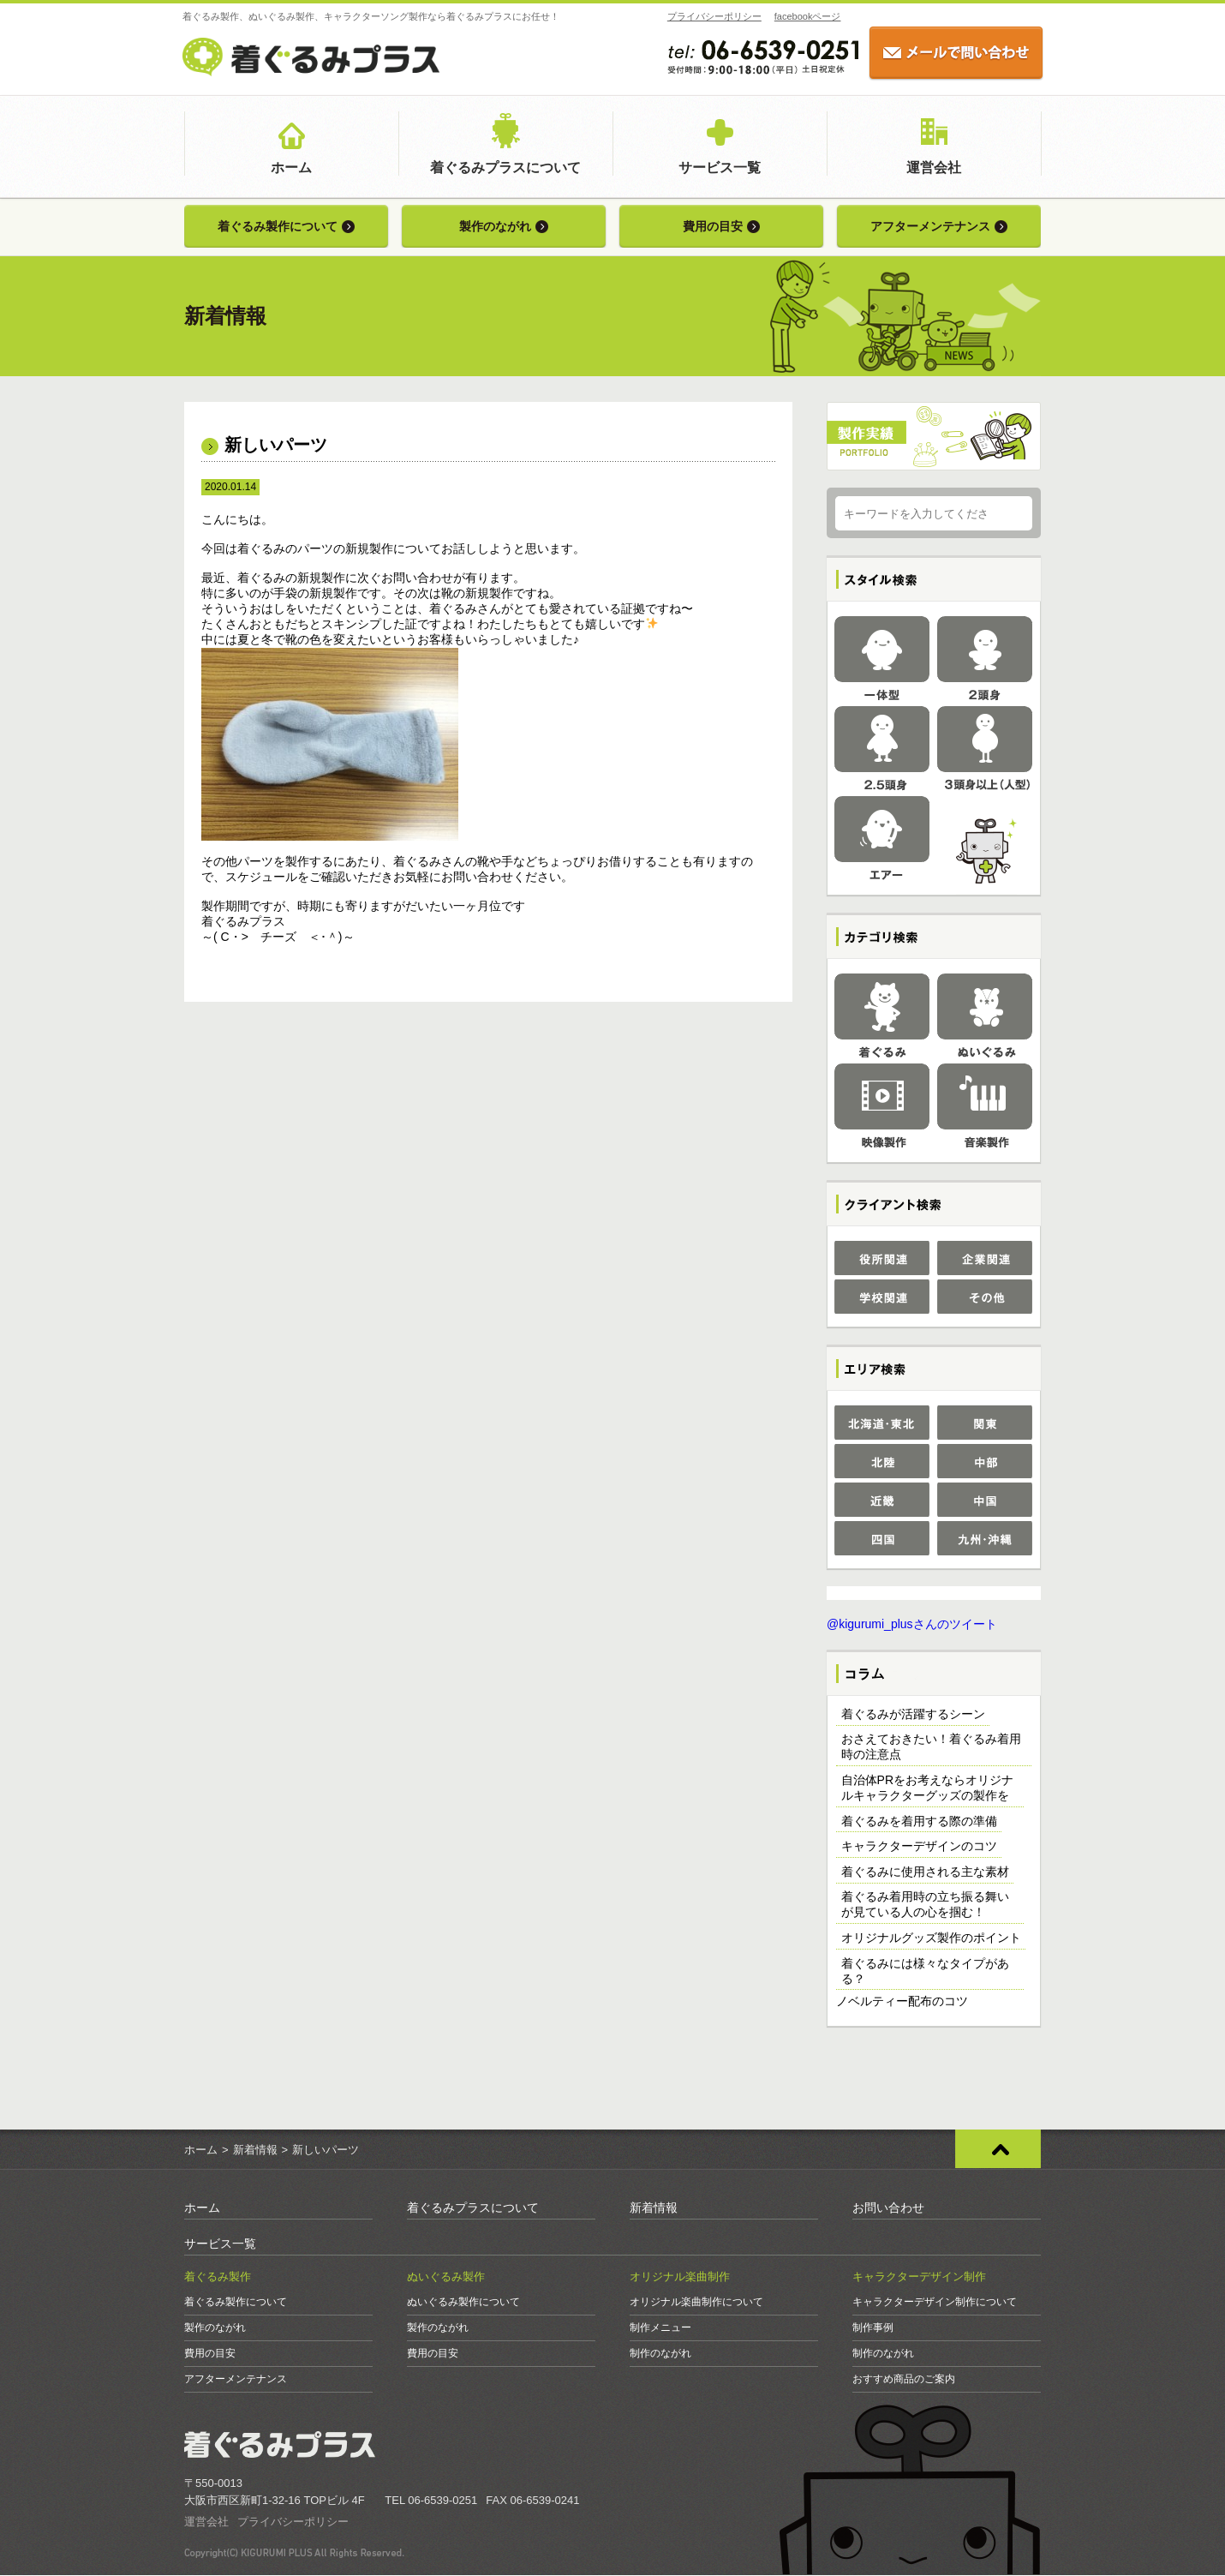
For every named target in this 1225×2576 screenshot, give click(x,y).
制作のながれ (660, 2354)
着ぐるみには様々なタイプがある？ (925, 1971)
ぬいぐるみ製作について (463, 2303)
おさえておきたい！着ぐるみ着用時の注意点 (931, 1747)
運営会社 (933, 167)
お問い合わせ (888, 2208)
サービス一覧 (719, 167)
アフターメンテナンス (930, 226)
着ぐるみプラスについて (505, 167)
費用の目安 (713, 226)
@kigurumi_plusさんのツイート (912, 1625)
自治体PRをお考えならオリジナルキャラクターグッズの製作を (927, 1788)
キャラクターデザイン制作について (934, 2303)
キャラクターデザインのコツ (919, 1847)
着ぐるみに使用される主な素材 (925, 1872)
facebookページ (806, 16)
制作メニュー (660, 2328)
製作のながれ (495, 226)
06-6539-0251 (442, 2501)
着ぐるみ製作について (278, 226)
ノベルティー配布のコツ (902, 2002)
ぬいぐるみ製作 (446, 2277)
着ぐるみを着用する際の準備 (919, 1822)
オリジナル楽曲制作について (696, 2303)
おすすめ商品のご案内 (903, 2380)
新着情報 (255, 2150)
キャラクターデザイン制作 (919, 2277)
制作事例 (872, 2328)
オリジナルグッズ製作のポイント (931, 1938)
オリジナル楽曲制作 (680, 2277)
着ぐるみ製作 (217, 2277)
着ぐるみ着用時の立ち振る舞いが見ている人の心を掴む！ (925, 1905)
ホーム (291, 167)
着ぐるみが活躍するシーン (913, 1715)
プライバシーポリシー (713, 16)
